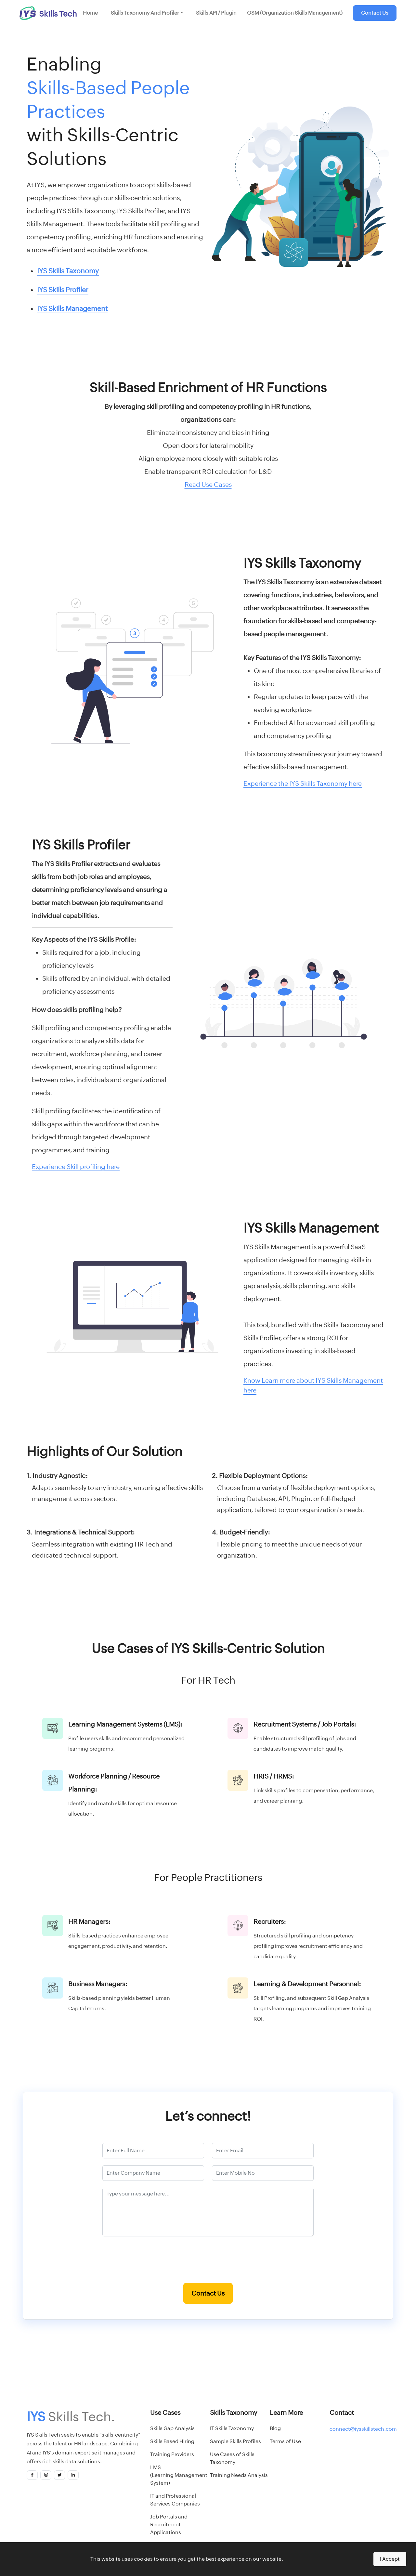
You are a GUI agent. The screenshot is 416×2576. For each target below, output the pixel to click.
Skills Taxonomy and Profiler (145, 13)
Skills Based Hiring (172, 2441)
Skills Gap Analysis (172, 2428)
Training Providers (172, 2454)
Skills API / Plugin (216, 13)
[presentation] (208, 2263)
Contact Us (374, 13)
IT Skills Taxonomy (232, 2428)
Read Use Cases (208, 484)
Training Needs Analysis (239, 2475)
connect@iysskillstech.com (363, 2429)
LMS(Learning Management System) (178, 2475)
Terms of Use (285, 2441)
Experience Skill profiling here (76, 1166)
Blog (275, 2428)
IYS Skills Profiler (62, 290)
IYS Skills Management (72, 309)
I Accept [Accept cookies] (390, 2559)
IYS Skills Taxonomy (68, 271)
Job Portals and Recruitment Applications (169, 2524)
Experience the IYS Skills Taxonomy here (302, 783)
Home (90, 13)
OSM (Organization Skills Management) (295, 13)
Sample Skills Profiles (235, 2441)
